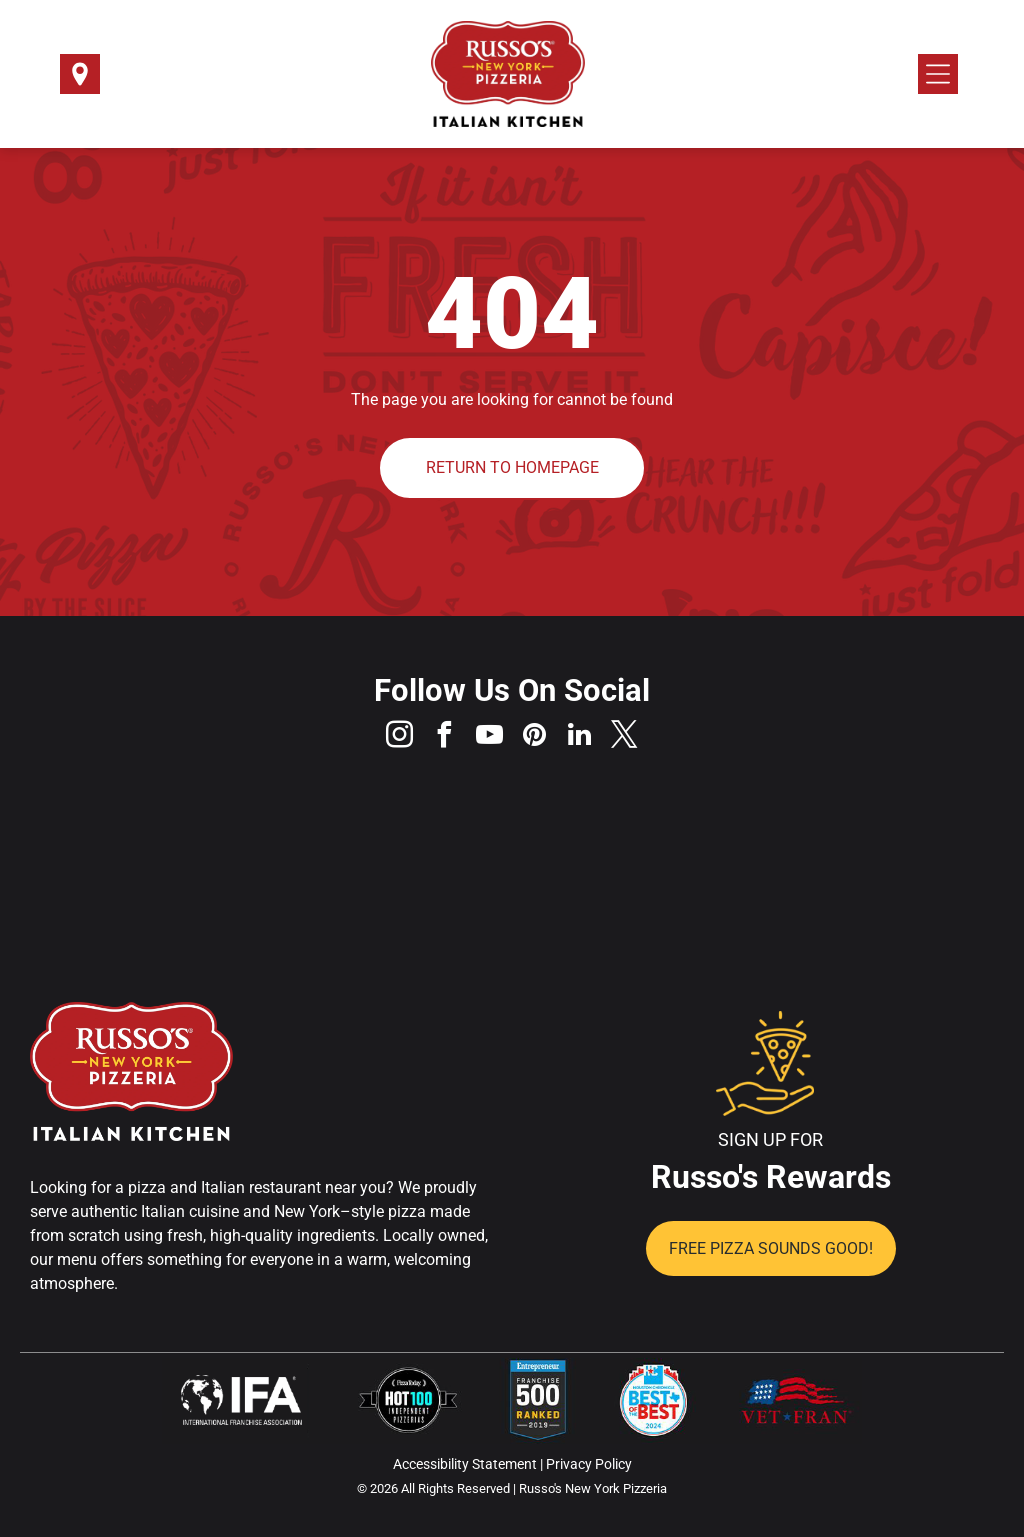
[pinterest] (535, 737)
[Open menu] (938, 74)
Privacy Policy (589, 1464)
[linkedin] (580, 737)
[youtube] (490, 737)
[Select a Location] (80, 80)
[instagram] (400, 737)
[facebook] (445, 737)
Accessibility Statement (465, 1464)
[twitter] (625, 737)
